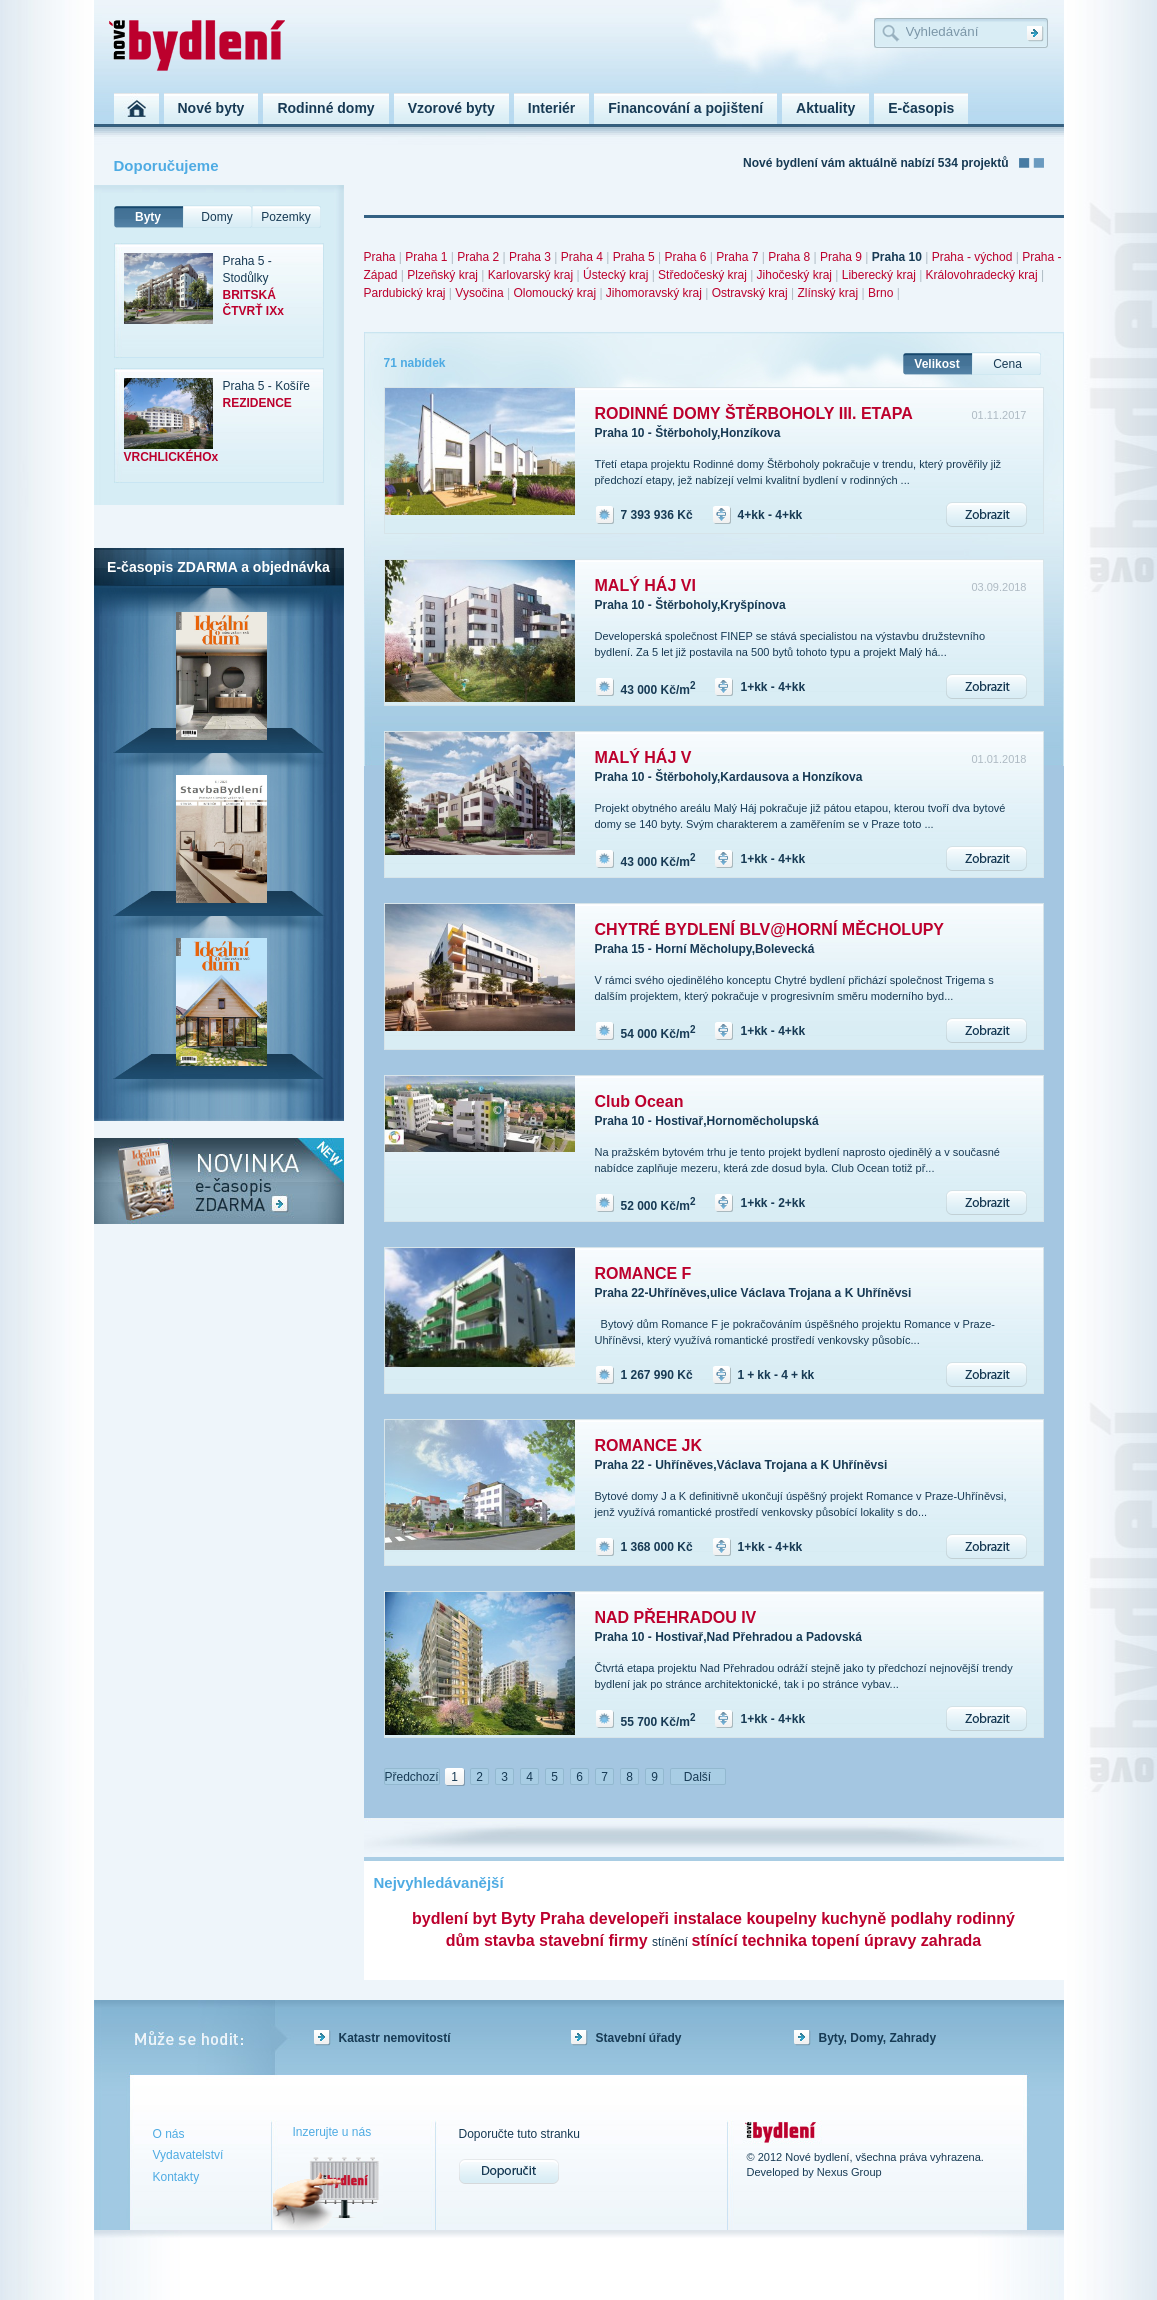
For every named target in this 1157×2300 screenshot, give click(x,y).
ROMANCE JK (649, 1445)
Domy (216, 217)
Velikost (936, 364)
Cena (1007, 364)
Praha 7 (737, 257)
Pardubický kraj (405, 293)
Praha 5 (634, 257)
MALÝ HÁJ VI (645, 585)
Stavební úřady (639, 2038)
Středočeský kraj (702, 275)
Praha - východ (972, 257)
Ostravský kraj (750, 293)
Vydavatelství (188, 2155)
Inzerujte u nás (332, 2132)
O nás (169, 2134)
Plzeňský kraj (442, 275)
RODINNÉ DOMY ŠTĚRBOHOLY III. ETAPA (754, 413)
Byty (148, 217)
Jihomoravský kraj (654, 293)
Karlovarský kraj (530, 275)
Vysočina (479, 293)
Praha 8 (789, 257)
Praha (380, 257)
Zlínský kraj (828, 293)
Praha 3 (530, 257)
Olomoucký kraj (554, 293)
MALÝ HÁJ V (643, 757)
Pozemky (285, 217)
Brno (880, 293)
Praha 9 (841, 257)
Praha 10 (897, 257)
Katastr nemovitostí (395, 2038)
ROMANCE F (643, 1273)
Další (697, 1777)
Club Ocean (639, 1101)
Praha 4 (582, 257)
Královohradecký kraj (982, 275)
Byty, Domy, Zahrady (878, 2038)
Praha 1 (426, 257)
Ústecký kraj (615, 275)
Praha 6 (685, 257)
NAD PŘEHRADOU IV (676, 1617)
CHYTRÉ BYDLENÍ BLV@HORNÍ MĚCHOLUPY (770, 929)
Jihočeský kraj (794, 275)
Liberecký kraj (879, 275)
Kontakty (176, 2177)
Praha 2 (478, 257)
